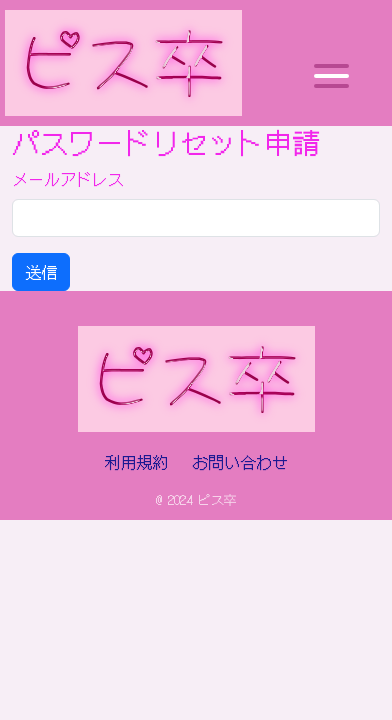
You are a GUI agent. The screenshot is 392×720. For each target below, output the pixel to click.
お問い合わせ (240, 462)
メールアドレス (68, 179)
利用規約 (136, 462)
